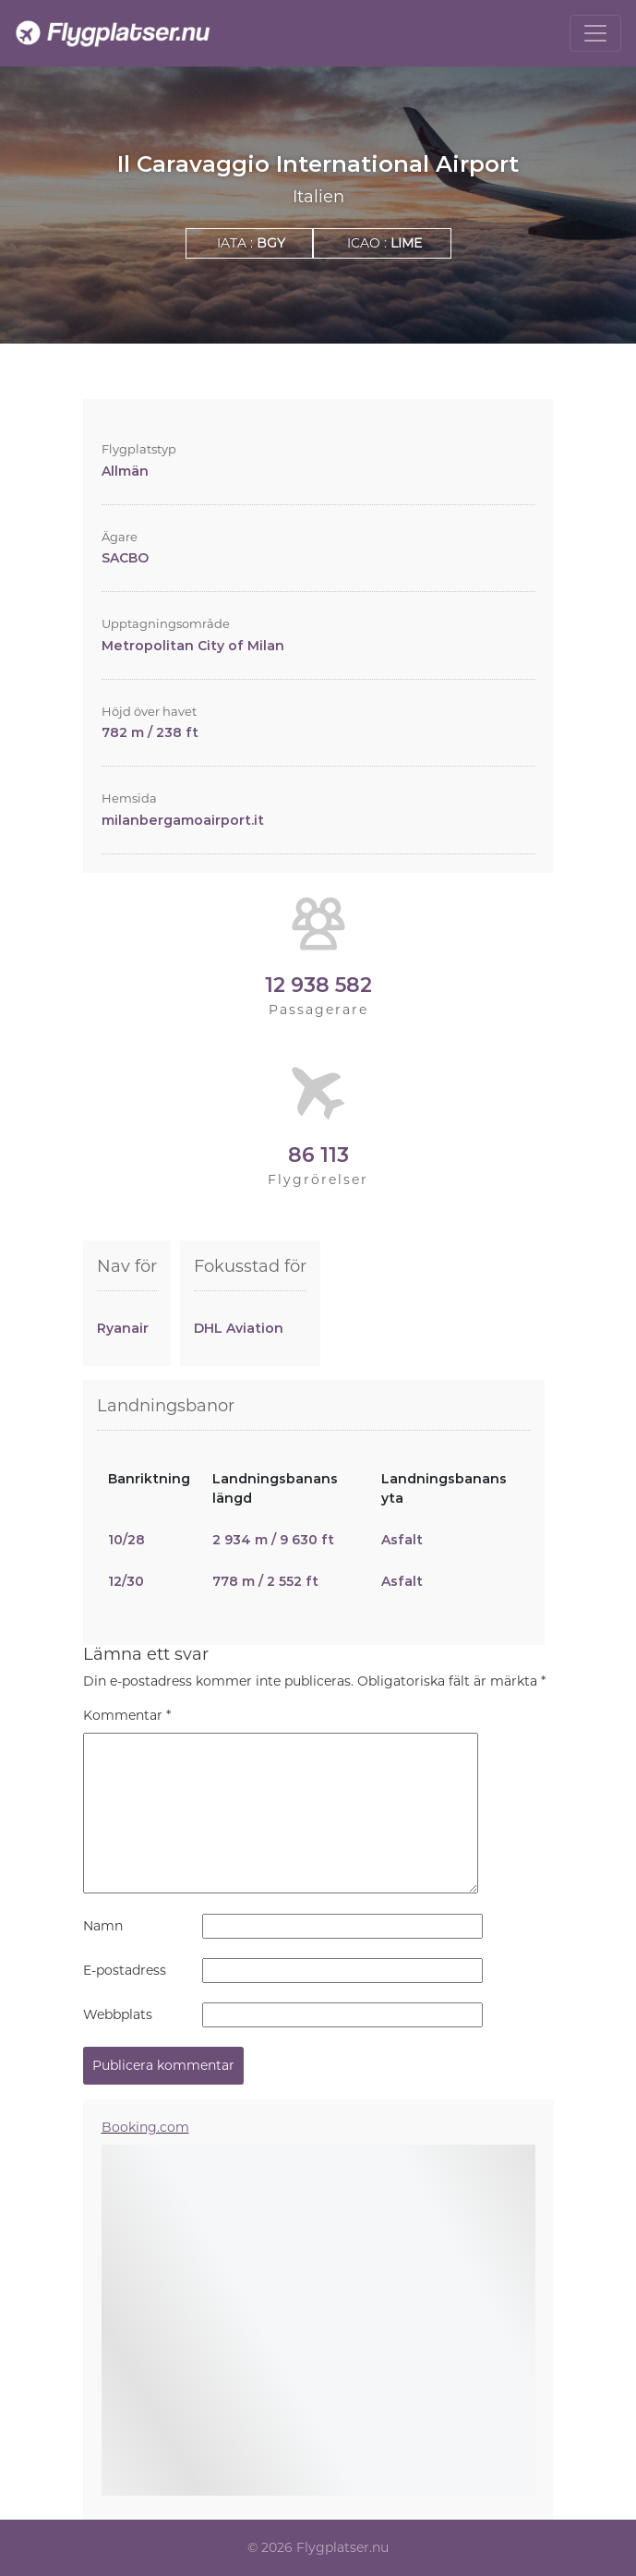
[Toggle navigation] (595, 33)
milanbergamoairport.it (183, 820)
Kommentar (127, 1715)
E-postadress (124, 1970)
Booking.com (145, 2127)
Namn (103, 1925)
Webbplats (117, 2014)
